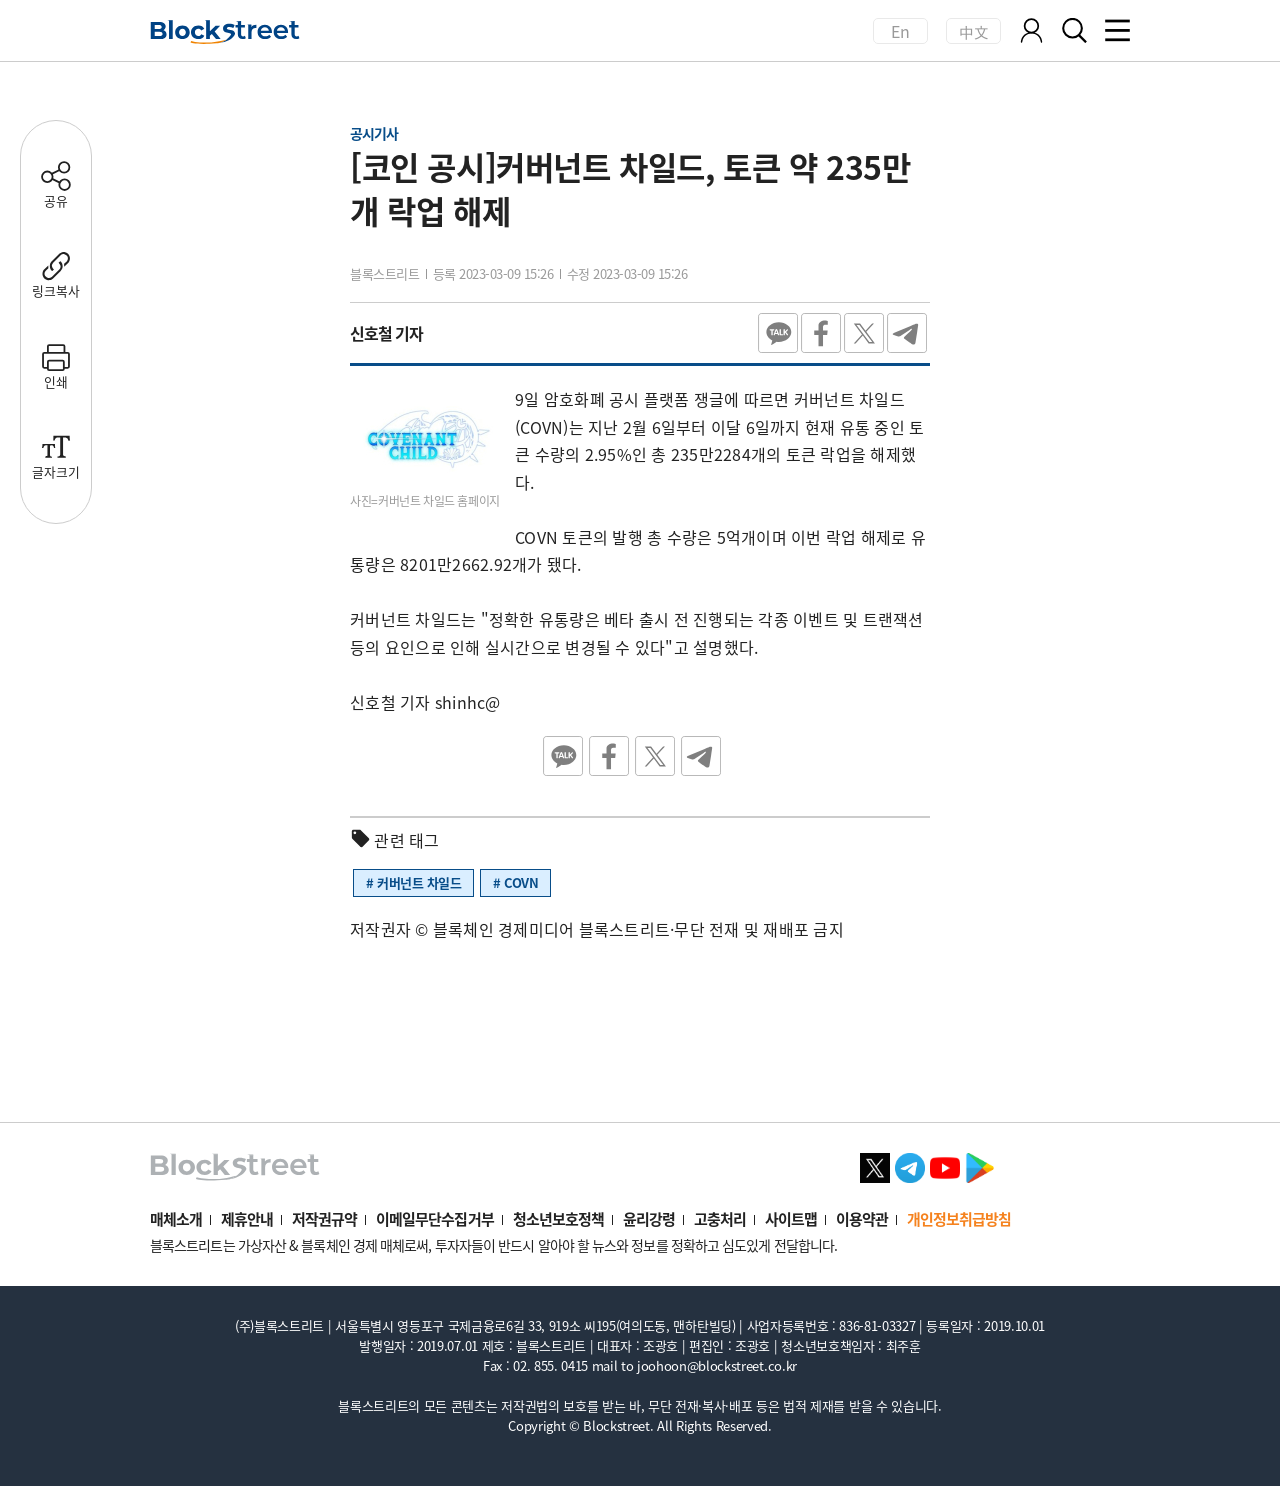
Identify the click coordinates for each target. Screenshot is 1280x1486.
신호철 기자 (386, 333)
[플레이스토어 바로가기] (980, 1165)
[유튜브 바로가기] (945, 1165)
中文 (973, 31)
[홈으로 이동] (225, 32)
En (901, 31)
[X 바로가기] (875, 1165)
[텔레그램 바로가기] (910, 1165)
